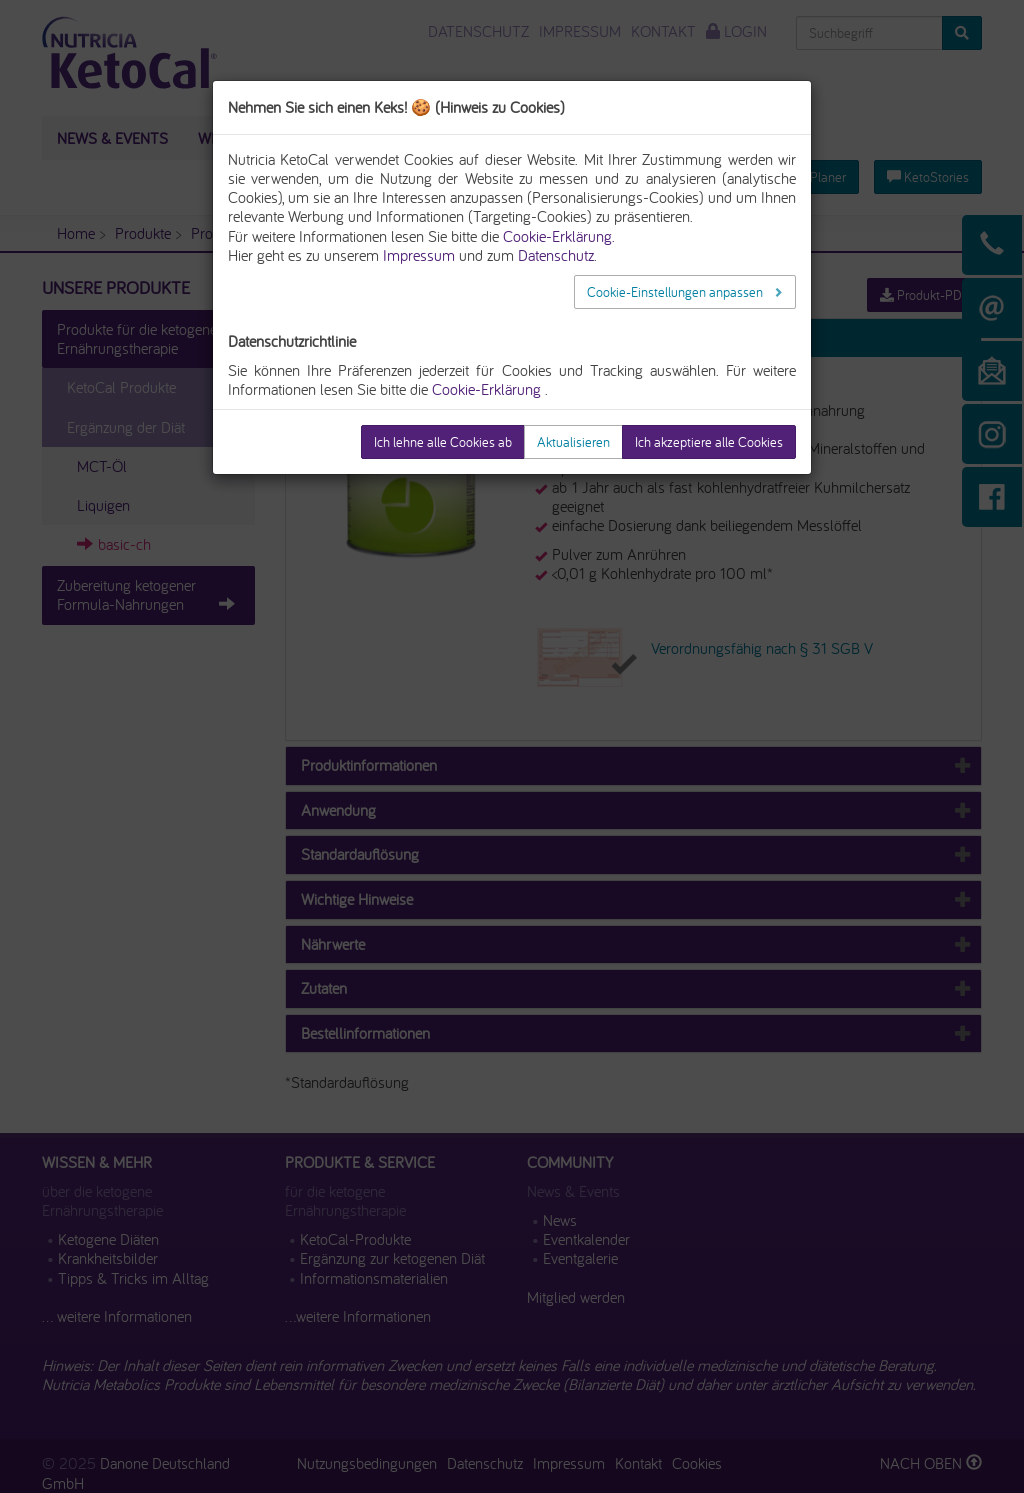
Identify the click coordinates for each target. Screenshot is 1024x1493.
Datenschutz (556, 255)
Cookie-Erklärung (486, 389)
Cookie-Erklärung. (559, 236)
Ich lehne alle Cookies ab (443, 442)
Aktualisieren (573, 442)
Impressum (419, 255)
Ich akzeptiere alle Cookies (709, 442)
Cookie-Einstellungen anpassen (676, 292)
